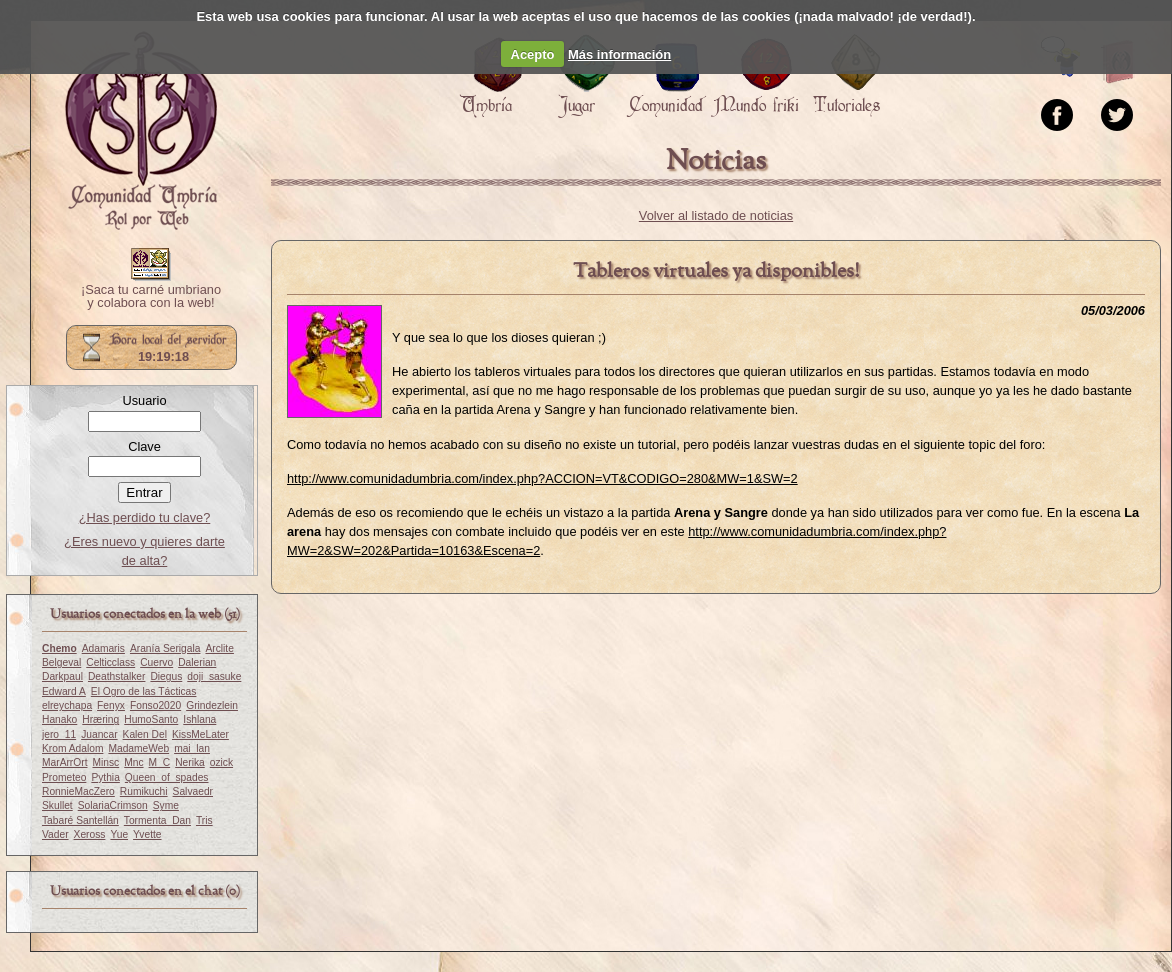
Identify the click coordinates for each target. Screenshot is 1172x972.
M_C (160, 762)
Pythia (105, 777)
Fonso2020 (155, 705)
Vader (55, 834)
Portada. (141, 131)
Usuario (144, 400)
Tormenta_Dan (157, 820)
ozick (221, 762)
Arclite (219, 648)
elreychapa (67, 705)
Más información (619, 54)
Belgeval (61, 662)
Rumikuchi (144, 791)
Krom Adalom (72, 748)
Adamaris (103, 648)
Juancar (99, 734)
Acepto (533, 54)
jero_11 (59, 734)
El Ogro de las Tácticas (144, 691)
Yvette (147, 834)
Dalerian (197, 662)
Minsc (105, 762)
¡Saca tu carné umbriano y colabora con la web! (151, 297)
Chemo (59, 648)
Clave (144, 446)
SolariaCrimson (113, 805)
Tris (204, 820)
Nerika (190, 762)
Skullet (57, 805)
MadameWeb (138, 748)
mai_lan (192, 748)
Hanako (59, 719)
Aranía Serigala (165, 648)
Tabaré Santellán (80, 820)
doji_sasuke (214, 676)
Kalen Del (145, 734)
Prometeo (64, 777)
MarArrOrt (64, 762)
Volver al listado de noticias (716, 215)
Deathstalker (116, 676)
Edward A (64, 691)
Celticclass (110, 662)
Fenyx (111, 705)
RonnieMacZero (78, 791)
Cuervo (156, 662)
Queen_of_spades (167, 777)
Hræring (100, 719)
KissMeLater (200, 734)
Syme (166, 805)
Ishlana (199, 719)
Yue (119, 834)
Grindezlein (212, 705)
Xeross (90, 834)
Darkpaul (62, 676)
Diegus (166, 676)
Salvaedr (193, 791)
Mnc (133, 762)
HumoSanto (151, 719)
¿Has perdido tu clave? (145, 517)
